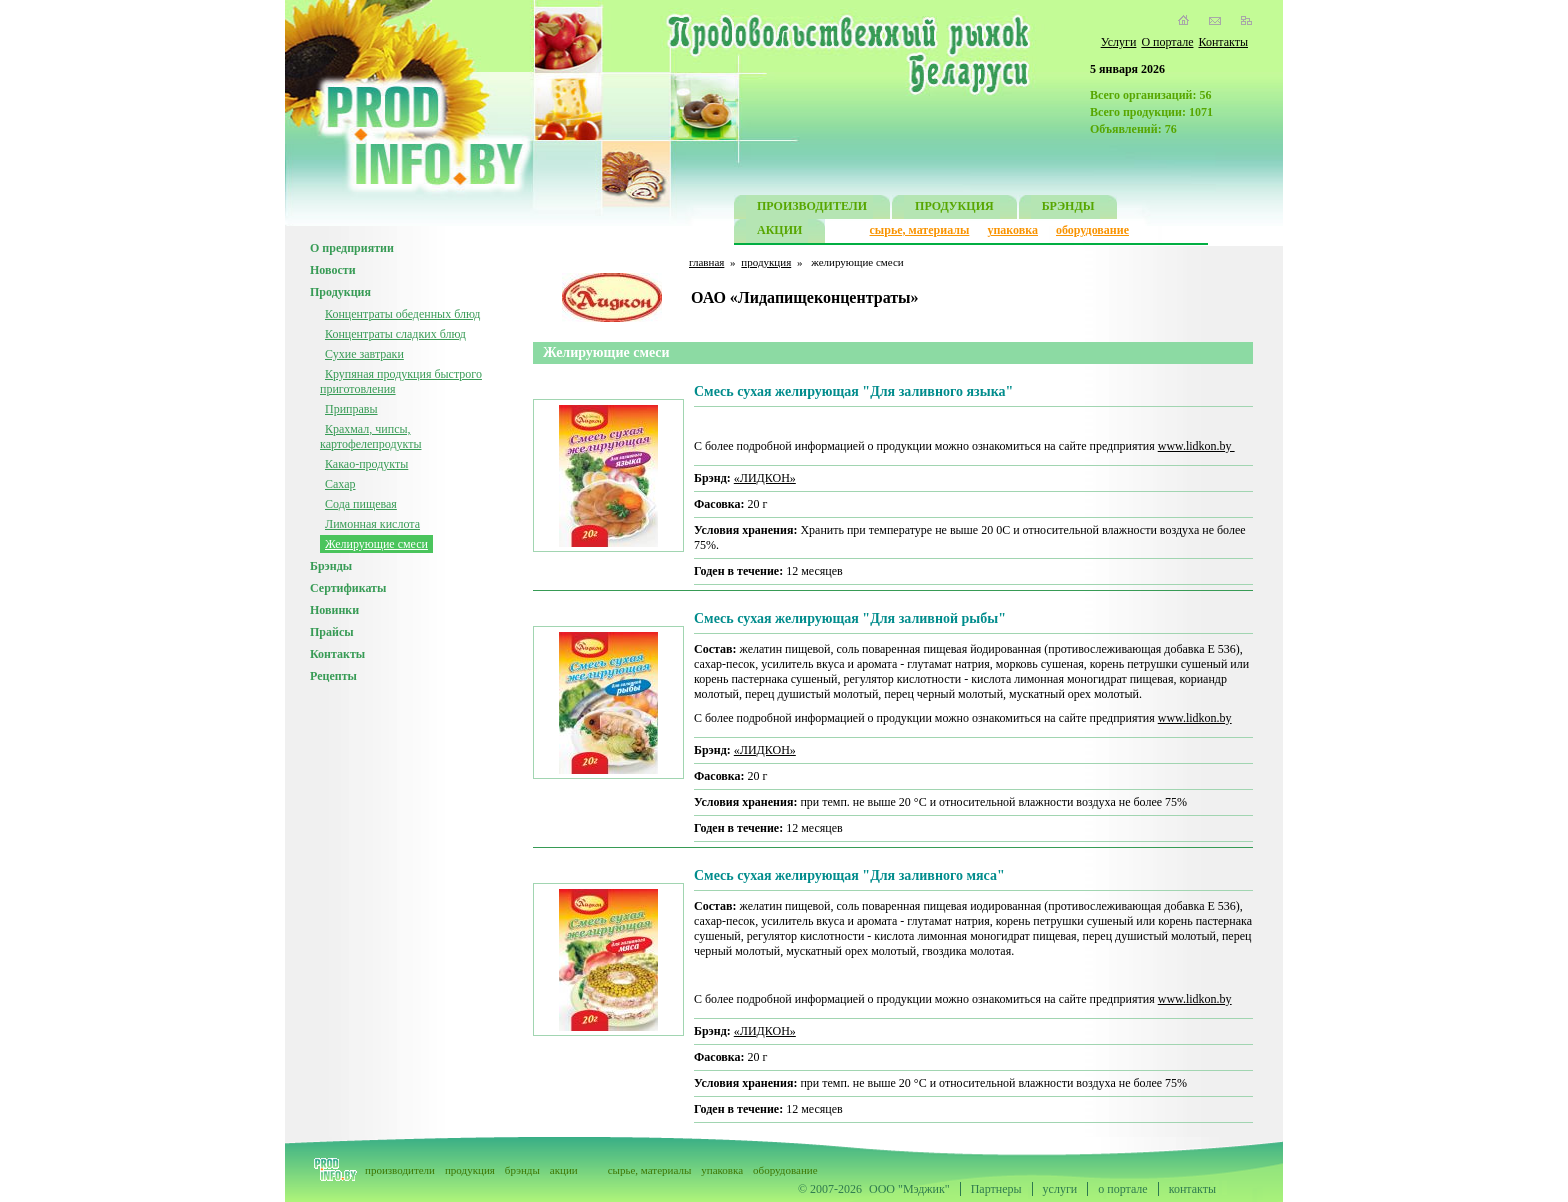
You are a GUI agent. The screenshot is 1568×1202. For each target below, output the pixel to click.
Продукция (340, 292)
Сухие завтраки (364, 354)
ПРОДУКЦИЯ (954, 208)
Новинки (334, 610)
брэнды (522, 1170)
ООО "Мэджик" (909, 1189)
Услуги (1119, 42)
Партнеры (996, 1189)
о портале (1122, 1189)
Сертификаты (348, 588)
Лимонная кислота (372, 524)
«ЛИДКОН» (765, 478)
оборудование (1092, 230)
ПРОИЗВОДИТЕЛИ (812, 208)
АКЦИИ (779, 232)
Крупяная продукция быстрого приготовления (401, 381)
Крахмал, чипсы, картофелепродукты (370, 436)
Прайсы (332, 632)
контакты (1192, 1189)
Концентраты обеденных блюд (402, 314)
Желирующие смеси (376, 544)
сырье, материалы (920, 230)
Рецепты (333, 676)
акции (564, 1170)
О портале (1167, 42)
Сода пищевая (361, 504)
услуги (1060, 1189)
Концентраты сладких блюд (395, 334)
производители (400, 1170)
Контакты (1223, 42)
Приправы (351, 409)
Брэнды (331, 566)
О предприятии (352, 248)
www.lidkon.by (1196, 446)
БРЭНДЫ (1068, 208)
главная (706, 262)
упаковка (1012, 230)
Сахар (340, 484)
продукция (766, 262)
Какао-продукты (366, 464)
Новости (333, 270)
